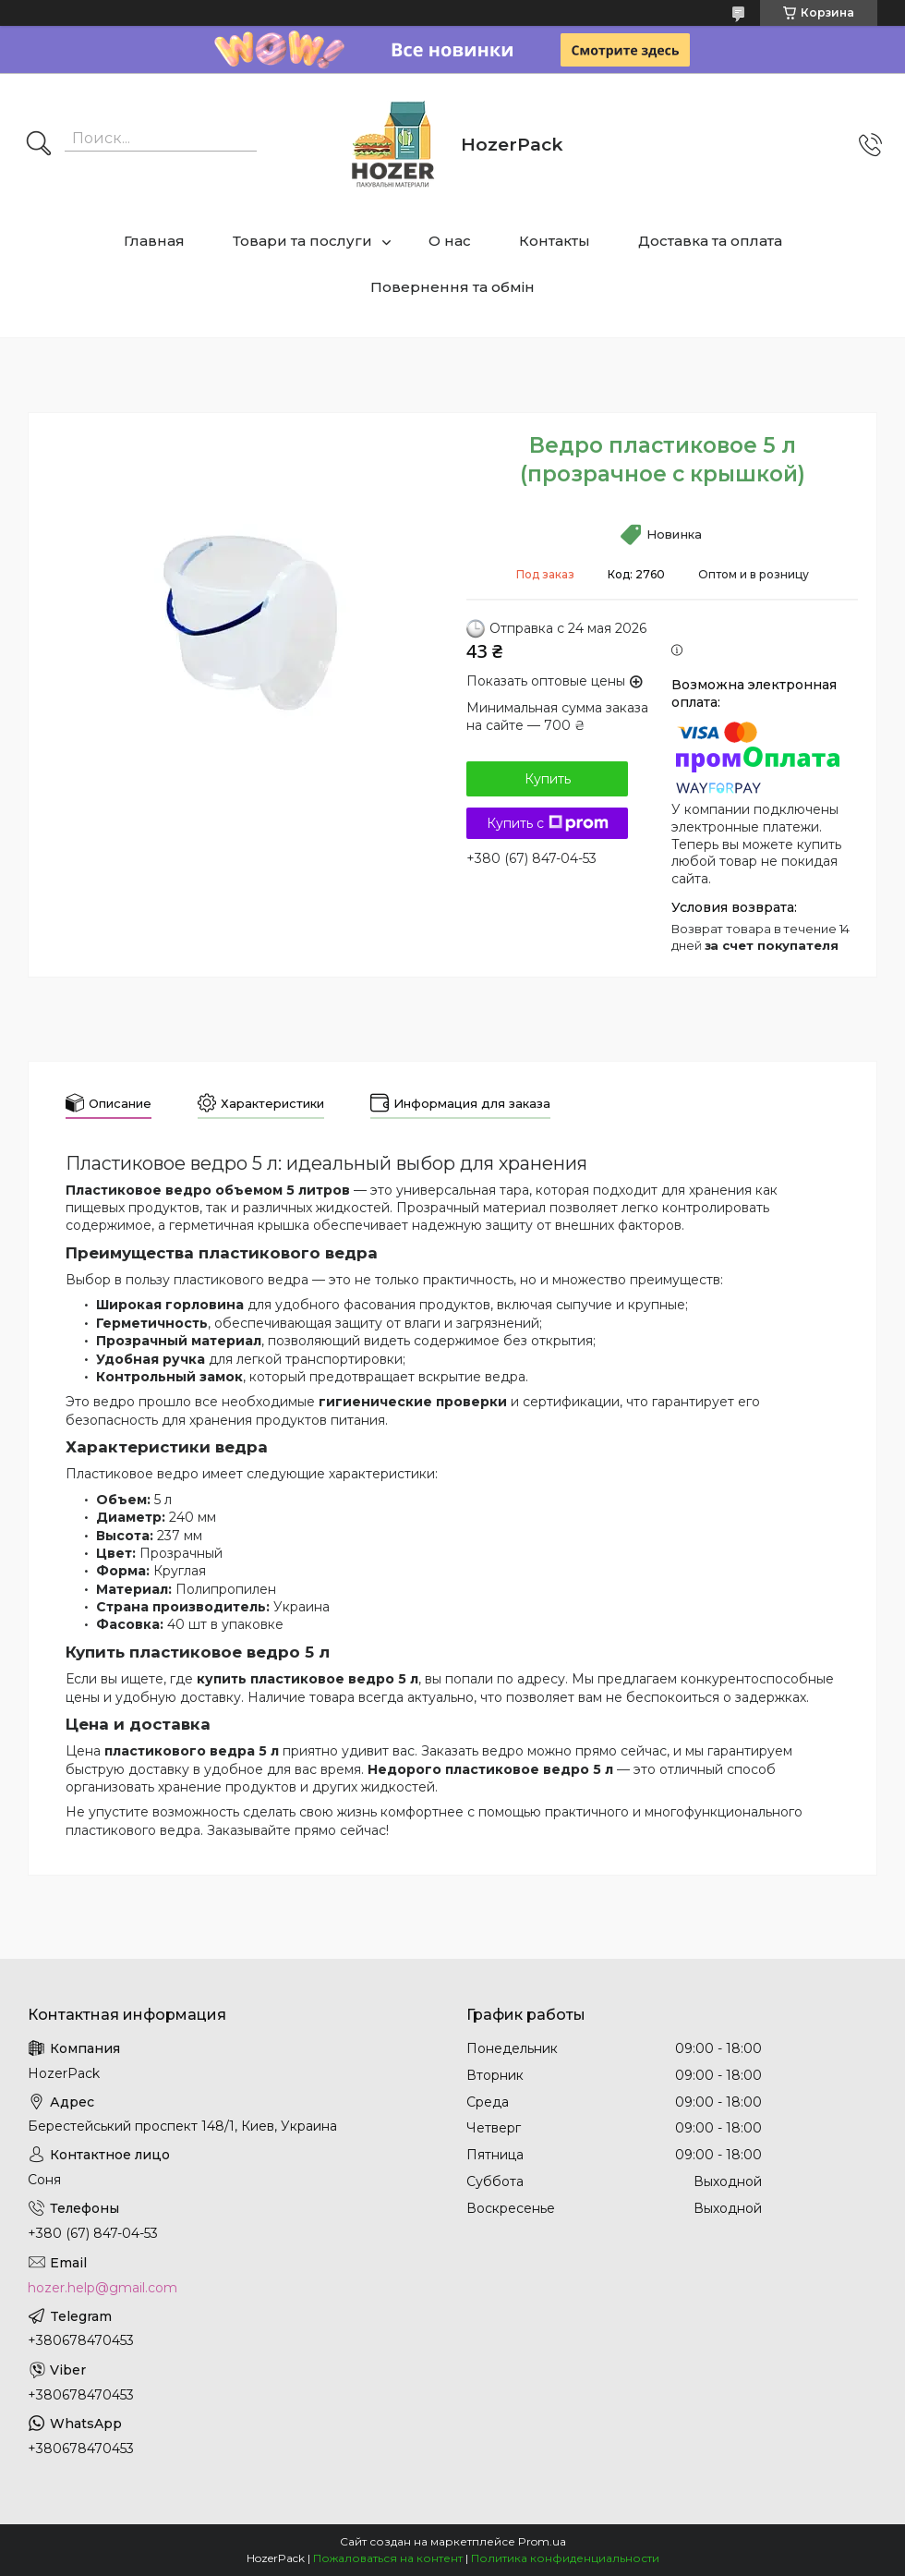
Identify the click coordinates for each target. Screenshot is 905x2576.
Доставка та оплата (710, 240)
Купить (548, 779)
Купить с (548, 823)
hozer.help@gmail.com (102, 2287)
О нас (449, 240)
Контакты (554, 240)
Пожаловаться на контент (388, 2558)
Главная (154, 240)
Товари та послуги (302, 240)
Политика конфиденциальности (565, 2558)
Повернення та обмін (452, 287)
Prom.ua (542, 2541)
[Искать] (38, 145)
